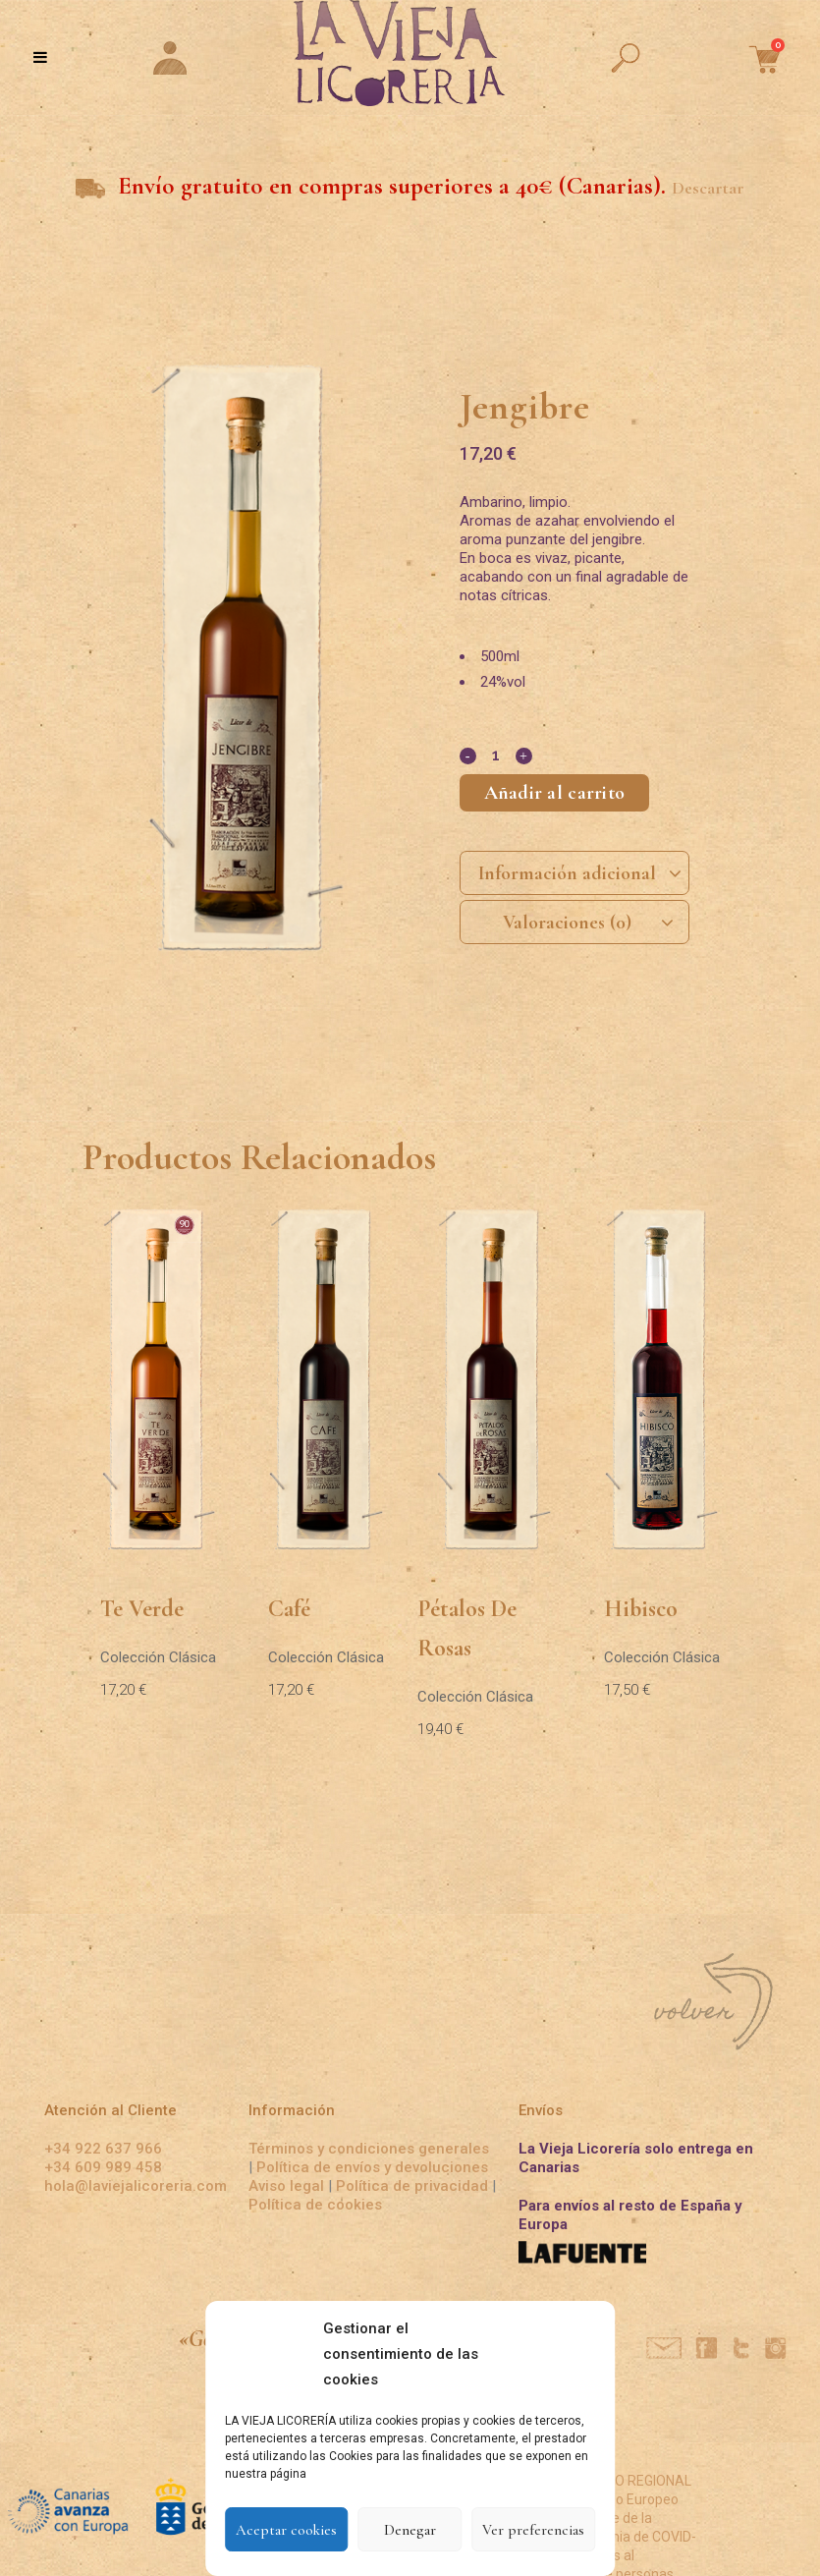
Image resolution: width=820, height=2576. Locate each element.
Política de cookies (315, 2204)
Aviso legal (288, 2186)
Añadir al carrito (555, 793)
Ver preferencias (533, 2530)
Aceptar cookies (286, 2530)
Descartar (708, 188)
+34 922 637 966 (103, 2148)
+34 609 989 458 (103, 2167)
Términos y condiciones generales (368, 2148)
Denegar (410, 2530)
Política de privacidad (412, 2186)
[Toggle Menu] (40, 57)
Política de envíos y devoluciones (372, 2167)
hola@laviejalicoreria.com (135, 2186)
